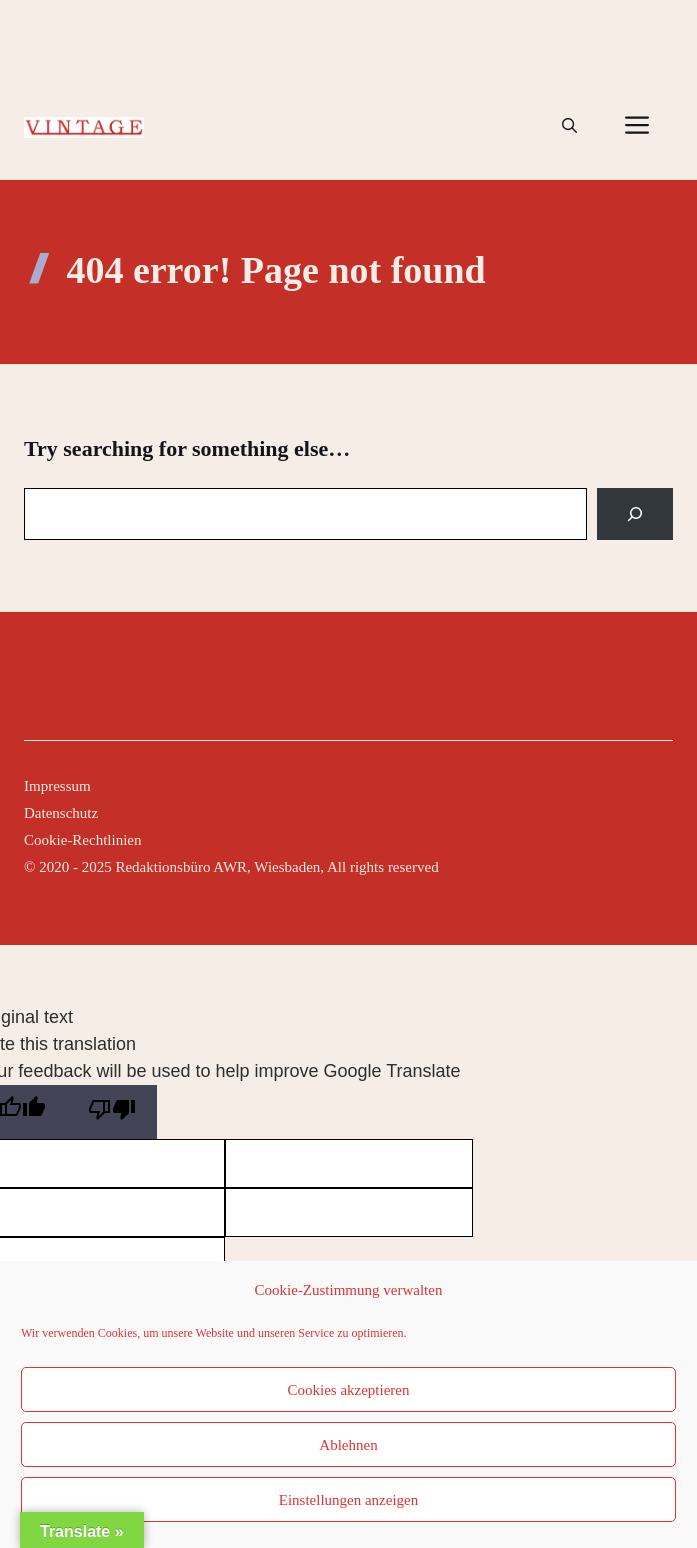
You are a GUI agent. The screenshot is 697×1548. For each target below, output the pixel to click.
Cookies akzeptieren (348, 1390)
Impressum (57, 786)
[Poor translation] (112, 1112)
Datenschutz (61, 813)
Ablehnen (348, 1445)
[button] (569, 126)
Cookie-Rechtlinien (82, 840)
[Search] (635, 514)
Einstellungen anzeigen (349, 1500)
